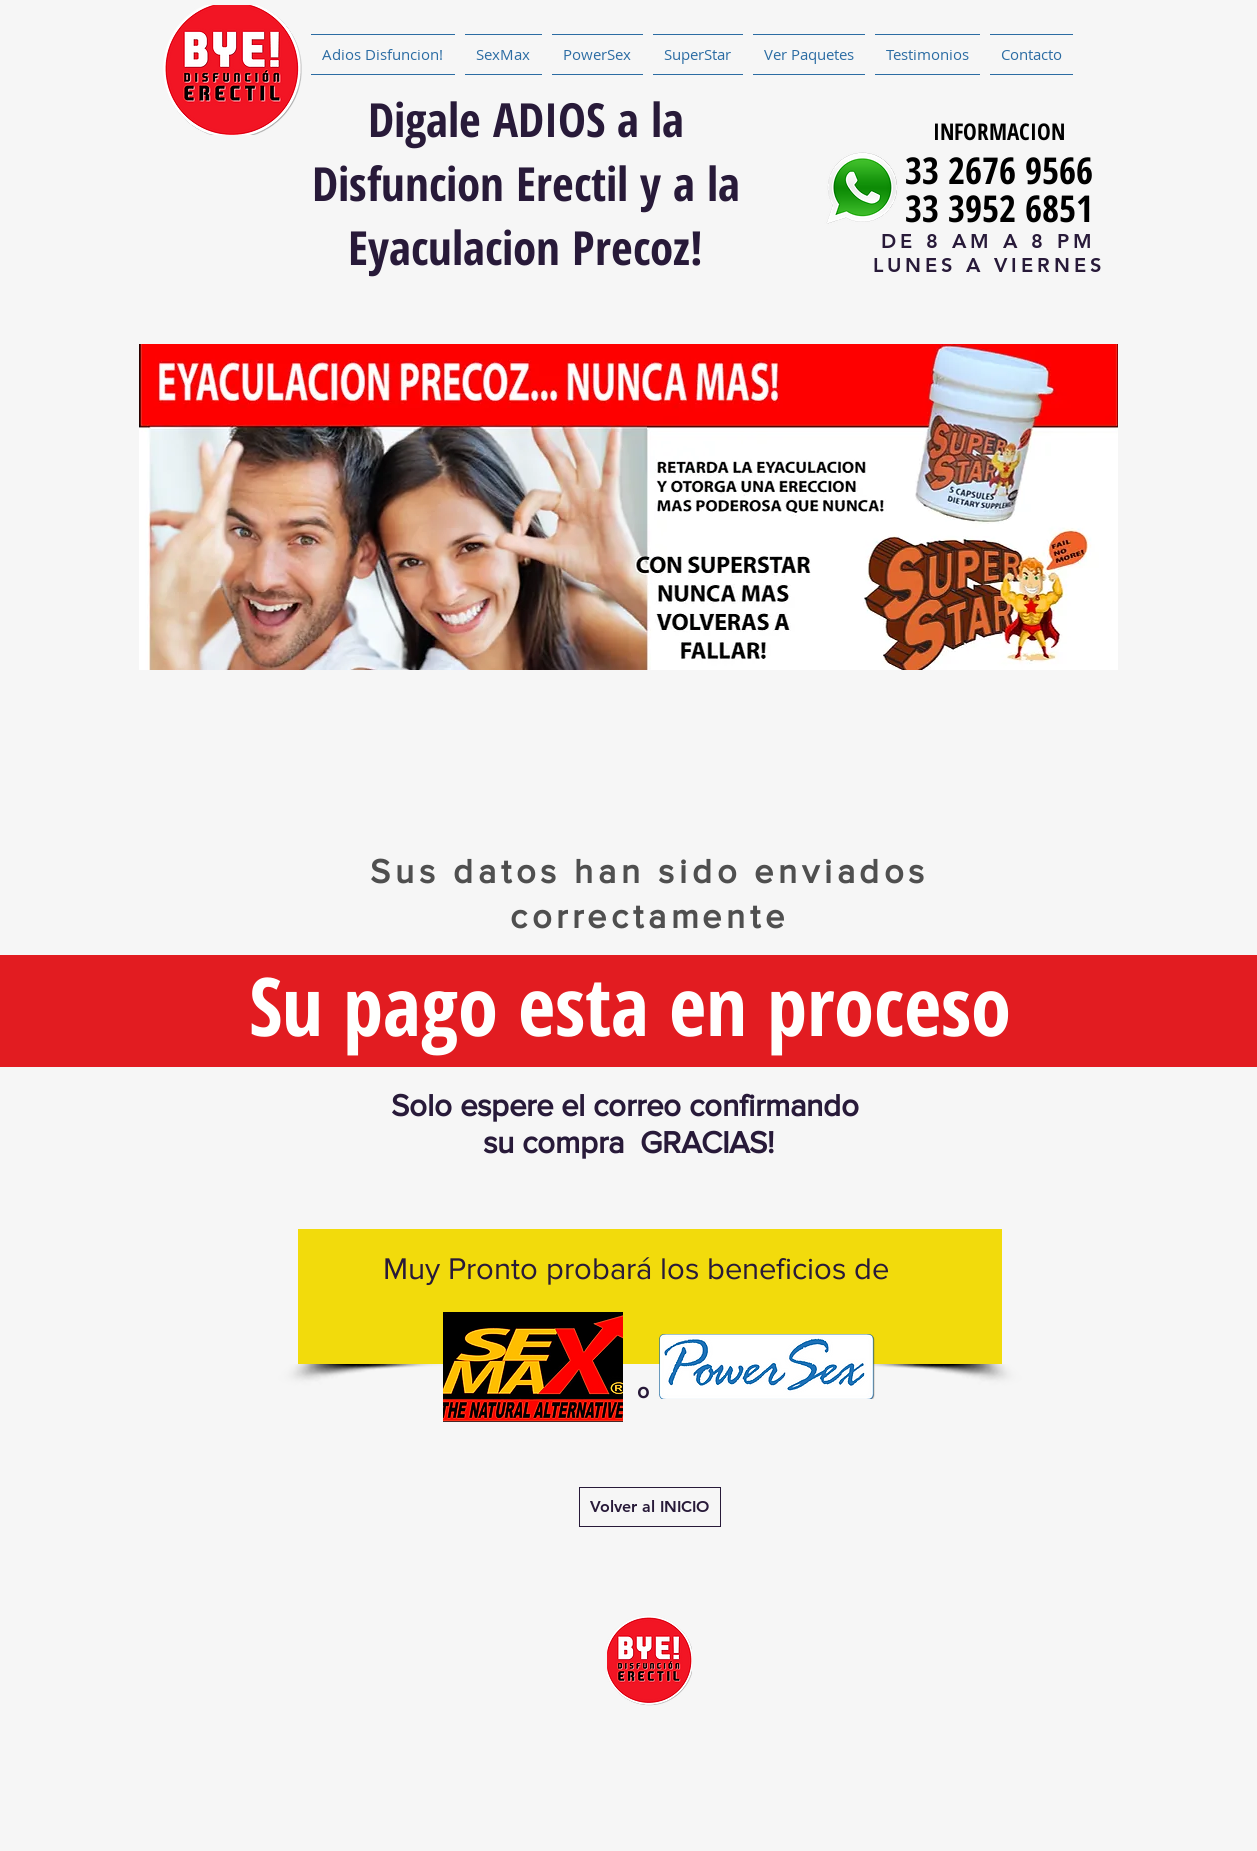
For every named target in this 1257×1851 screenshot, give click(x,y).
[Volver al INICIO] (650, 1507)
